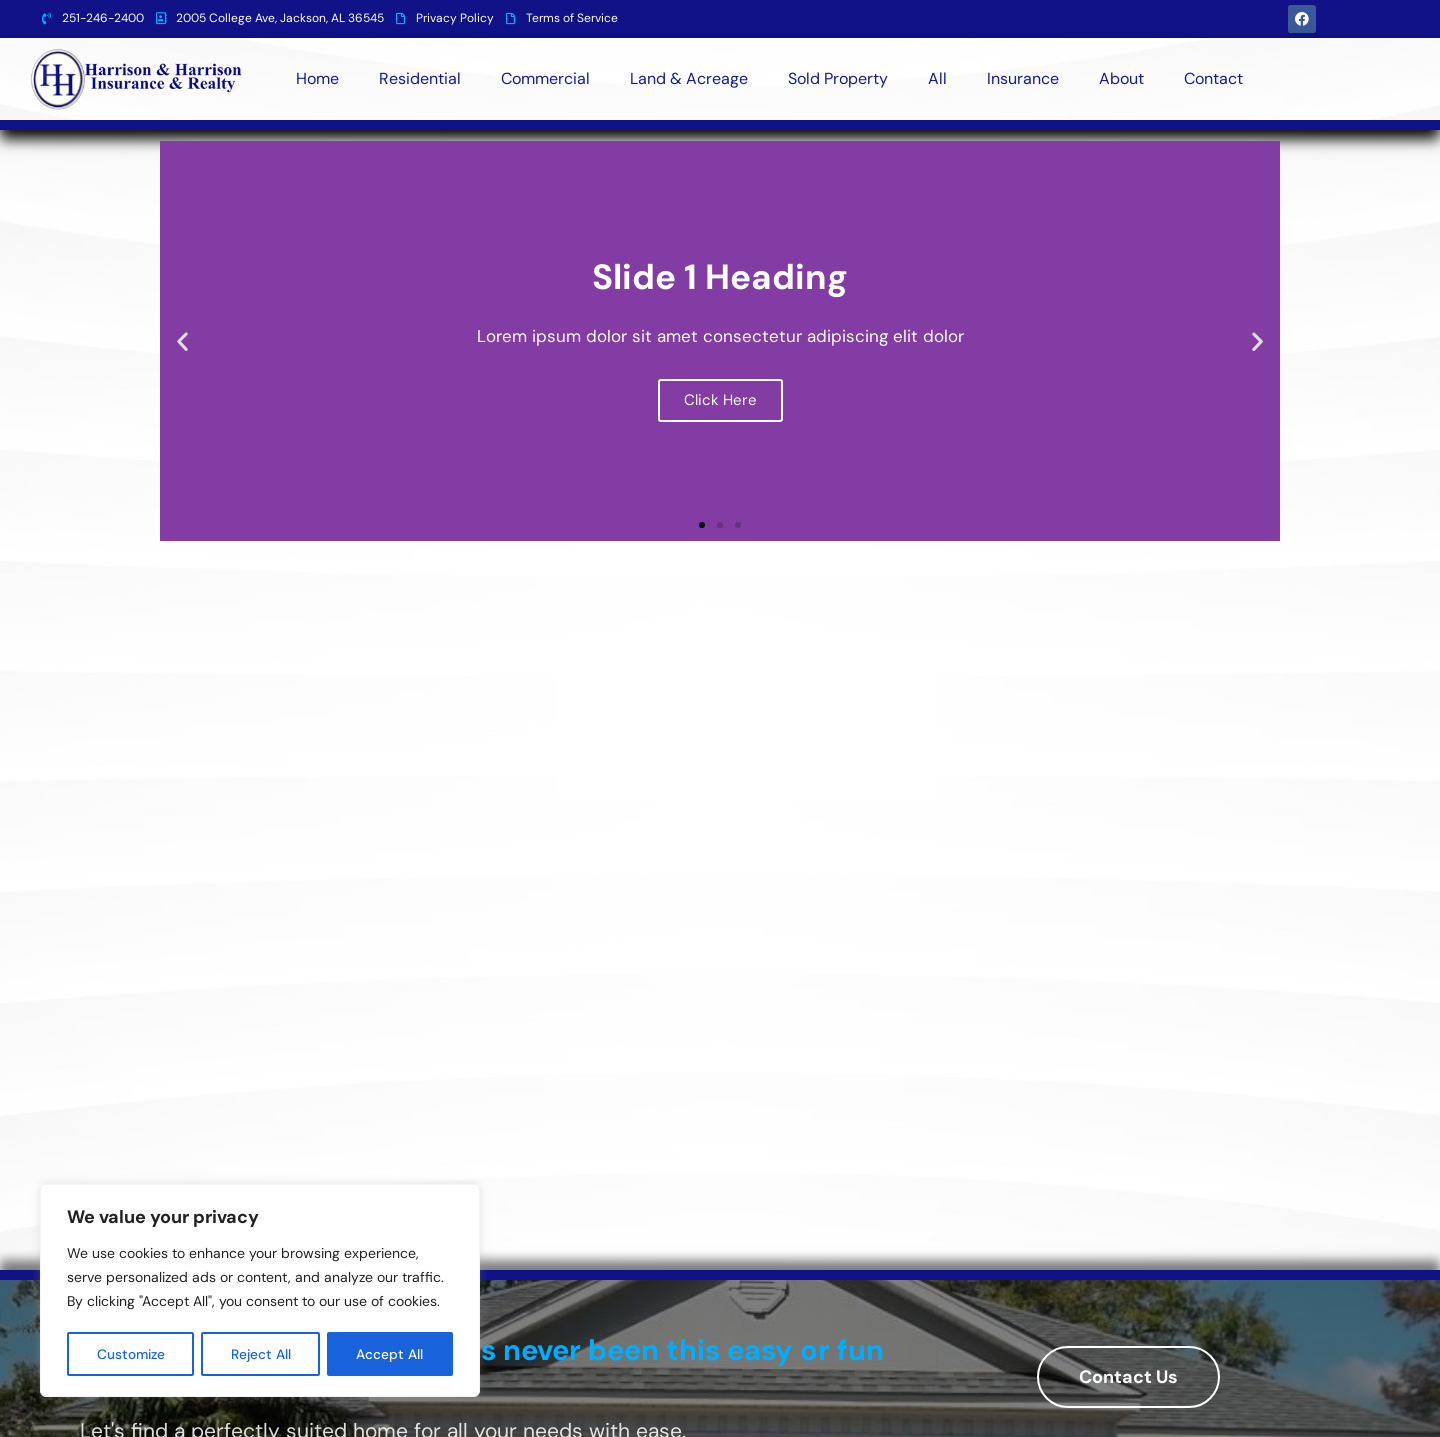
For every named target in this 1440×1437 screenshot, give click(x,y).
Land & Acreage (689, 78)
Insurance (1023, 78)
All (937, 78)
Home (317, 78)
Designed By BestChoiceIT (1206, 1412)
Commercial (545, 78)
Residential (420, 78)
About (1121, 78)
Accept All (391, 1354)
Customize (131, 1354)
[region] (260, 1292)
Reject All (262, 1354)
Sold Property (838, 78)
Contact (1213, 78)
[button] (182, 341)
